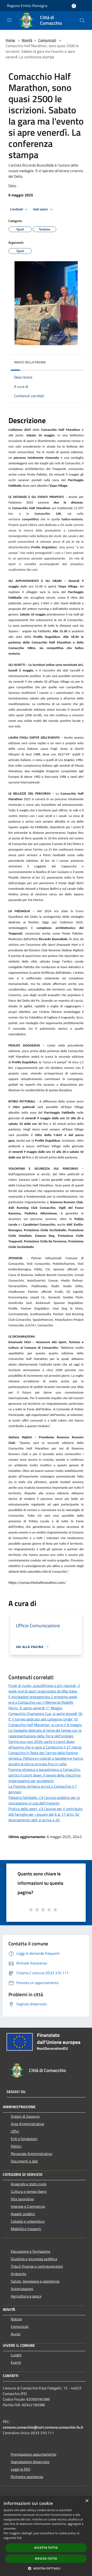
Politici (16, 2146)
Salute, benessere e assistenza (35, 2281)
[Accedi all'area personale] (73, 5)
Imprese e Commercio (28, 2206)
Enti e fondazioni (24, 2138)
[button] (46, 2568)
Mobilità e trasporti (26, 2229)
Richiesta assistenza (27, 2476)
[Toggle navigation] (9, 20)
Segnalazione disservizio (30, 2462)
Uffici (15, 2131)
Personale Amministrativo (31, 2153)
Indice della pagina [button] (30, 362)
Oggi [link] (45, 922)
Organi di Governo (25, 2116)
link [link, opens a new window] (19, 2538)
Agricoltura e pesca (26, 2296)
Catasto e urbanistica (27, 2221)
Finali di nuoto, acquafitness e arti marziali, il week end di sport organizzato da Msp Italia (44, 1688)
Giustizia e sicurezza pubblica (34, 2259)
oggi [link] (77, 1364)
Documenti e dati (24, 2161)
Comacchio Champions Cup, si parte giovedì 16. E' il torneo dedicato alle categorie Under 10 (45, 1716)
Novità (27, 40)
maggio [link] (74, 474)
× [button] (86, 2501)
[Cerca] (82, 20)
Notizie (16, 2319)
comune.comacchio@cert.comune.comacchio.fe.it (43, 2427)
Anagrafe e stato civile (28, 2184)
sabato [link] (38, 681)
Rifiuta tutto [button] (46, 2559)
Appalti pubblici (23, 2214)
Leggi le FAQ (20, 2469)
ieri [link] (80, 665)
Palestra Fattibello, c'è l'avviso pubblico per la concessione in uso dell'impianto (44, 1800)
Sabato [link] (31, 435)
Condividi (19, 209)
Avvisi (15, 2334)
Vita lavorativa (22, 2199)
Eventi (16, 2362)
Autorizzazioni (22, 2288)
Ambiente (18, 2274)
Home (10, 40)
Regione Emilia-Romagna (27, 5)
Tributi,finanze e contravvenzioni (37, 2266)
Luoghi (16, 2355)
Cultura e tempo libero (28, 2191)
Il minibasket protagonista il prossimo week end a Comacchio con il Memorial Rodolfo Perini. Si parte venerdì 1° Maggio (42, 1702)
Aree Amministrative (27, 2124)
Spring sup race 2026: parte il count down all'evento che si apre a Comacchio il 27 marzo (44, 1744)
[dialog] (46, 2536)
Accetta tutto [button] (46, 2548)
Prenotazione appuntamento (33, 2454)
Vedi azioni (43, 209)
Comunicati (47, 40)
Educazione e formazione (30, 2251)
